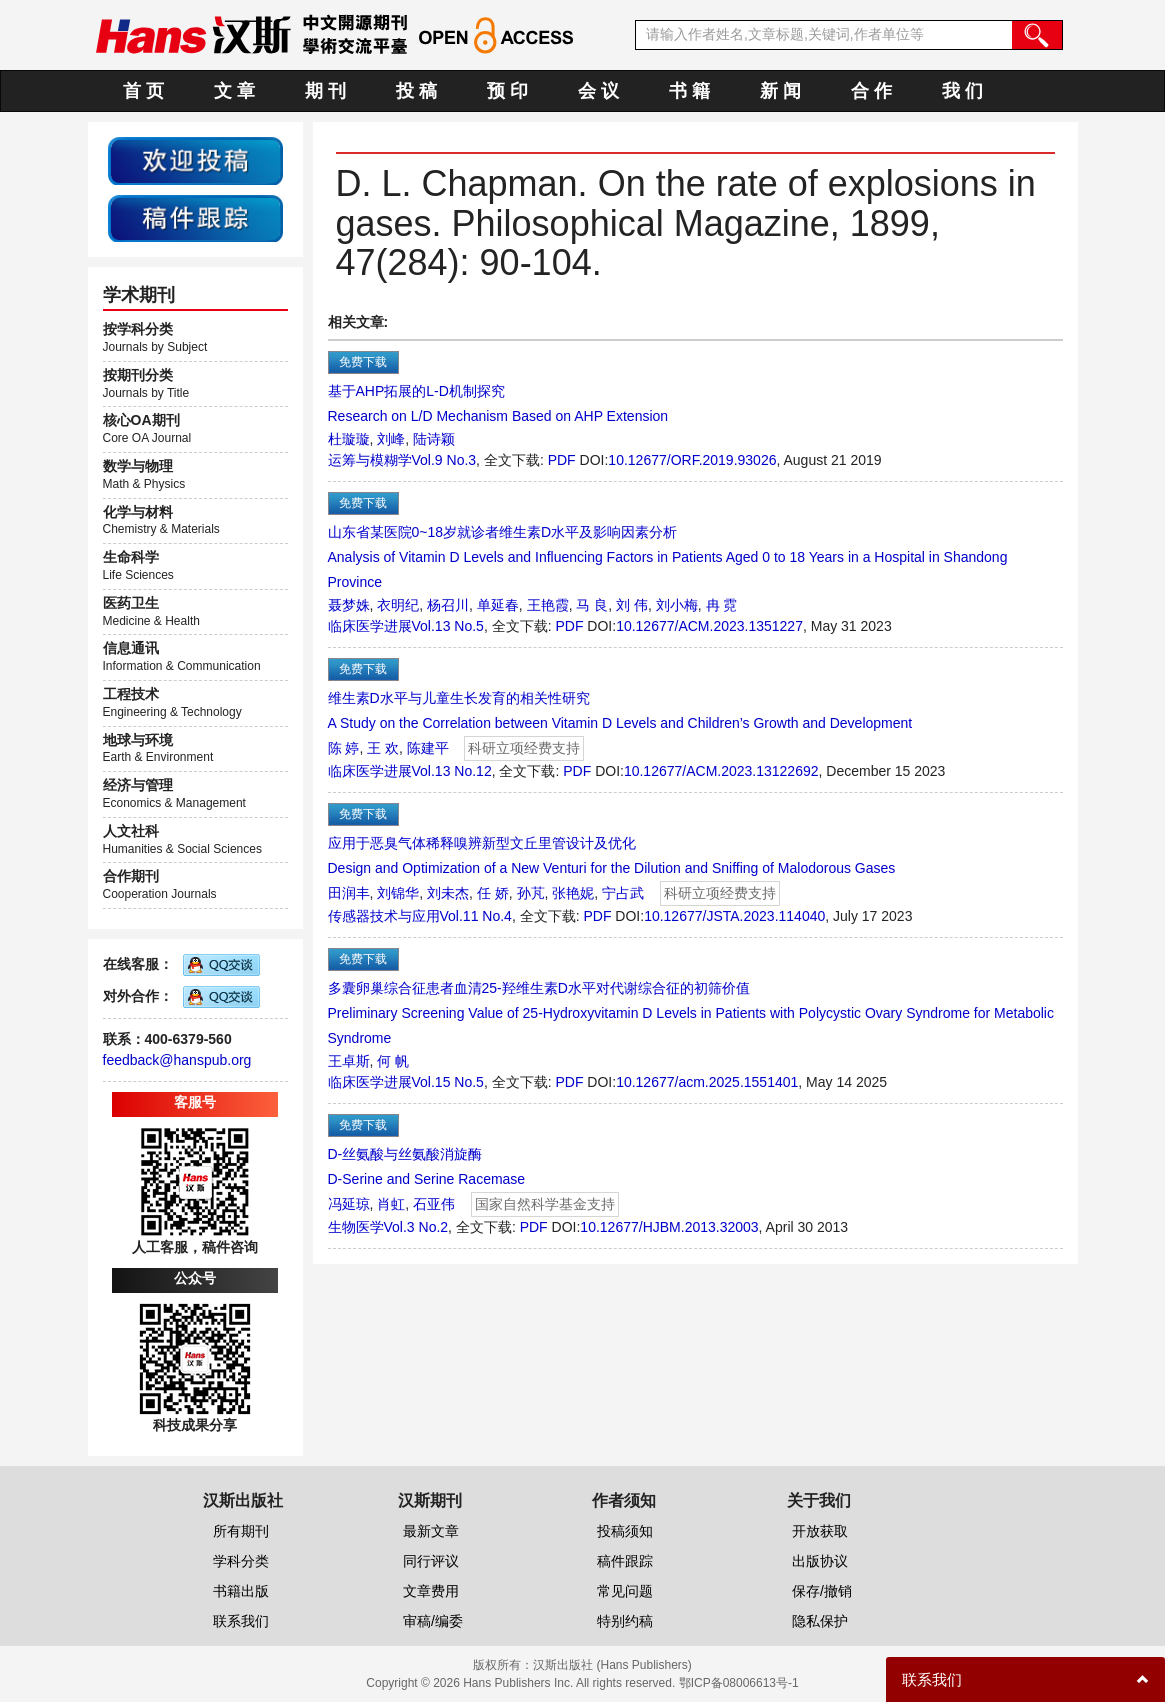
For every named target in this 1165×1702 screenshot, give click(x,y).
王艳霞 (548, 605)
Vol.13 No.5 (448, 626)
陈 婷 (344, 748)
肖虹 (391, 1204)
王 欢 (383, 748)
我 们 (962, 91)
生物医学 (356, 1227)
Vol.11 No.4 (476, 916)
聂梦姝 (349, 605)
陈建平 (428, 748)
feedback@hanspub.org (177, 1060)
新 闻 (780, 91)
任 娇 (493, 893)
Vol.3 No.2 (416, 1227)
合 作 (871, 91)
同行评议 (431, 1561)
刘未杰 (448, 893)
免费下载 (363, 362)
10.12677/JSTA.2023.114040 (734, 916)
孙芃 (531, 893)
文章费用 (431, 1591)
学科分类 (241, 1561)
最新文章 (431, 1531)
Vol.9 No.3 (444, 460)
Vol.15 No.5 (448, 1082)
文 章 (234, 91)
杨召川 (448, 605)
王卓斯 (349, 1061)
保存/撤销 (822, 1591)
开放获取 (820, 1531)
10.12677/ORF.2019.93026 (692, 460)
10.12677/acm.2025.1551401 (707, 1082)
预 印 (507, 91)
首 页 (143, 91)
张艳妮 (573, 893)
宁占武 (623, 893)
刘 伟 (632, 605)
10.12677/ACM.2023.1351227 (709, 626)
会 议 (598, 91)
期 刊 (325, 91)
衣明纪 (398, 605)
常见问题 (625, 1591)
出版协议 (820, 1561)
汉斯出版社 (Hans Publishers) (612, 1665)
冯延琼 (349, 1204)
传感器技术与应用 (384, 916)
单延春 (498, 605)
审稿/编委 (433, 1621)
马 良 (592, 605)
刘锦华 (398, 893)
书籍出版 (241, 1591)
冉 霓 (722, 605)
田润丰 (349, 893)
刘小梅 (677, 605)
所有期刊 (241, 1531)
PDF (562, 460)
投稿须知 (625, 1531)
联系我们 (241, 1621)
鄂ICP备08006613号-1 (739, 1683)
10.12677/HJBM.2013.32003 (669, 1227)
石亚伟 (434, 1204)
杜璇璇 (349, 439)
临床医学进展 (370, 626)
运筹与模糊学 (370, 460)
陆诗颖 (434, 439)
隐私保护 (820, 1621)
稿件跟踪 (625, 1561)
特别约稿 (625, 1621)
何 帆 (393, 1061)
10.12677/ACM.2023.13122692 (721, 771)
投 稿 (416, 91)
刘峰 (391, 439)
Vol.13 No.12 (452, 771)
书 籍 (689, 91)
